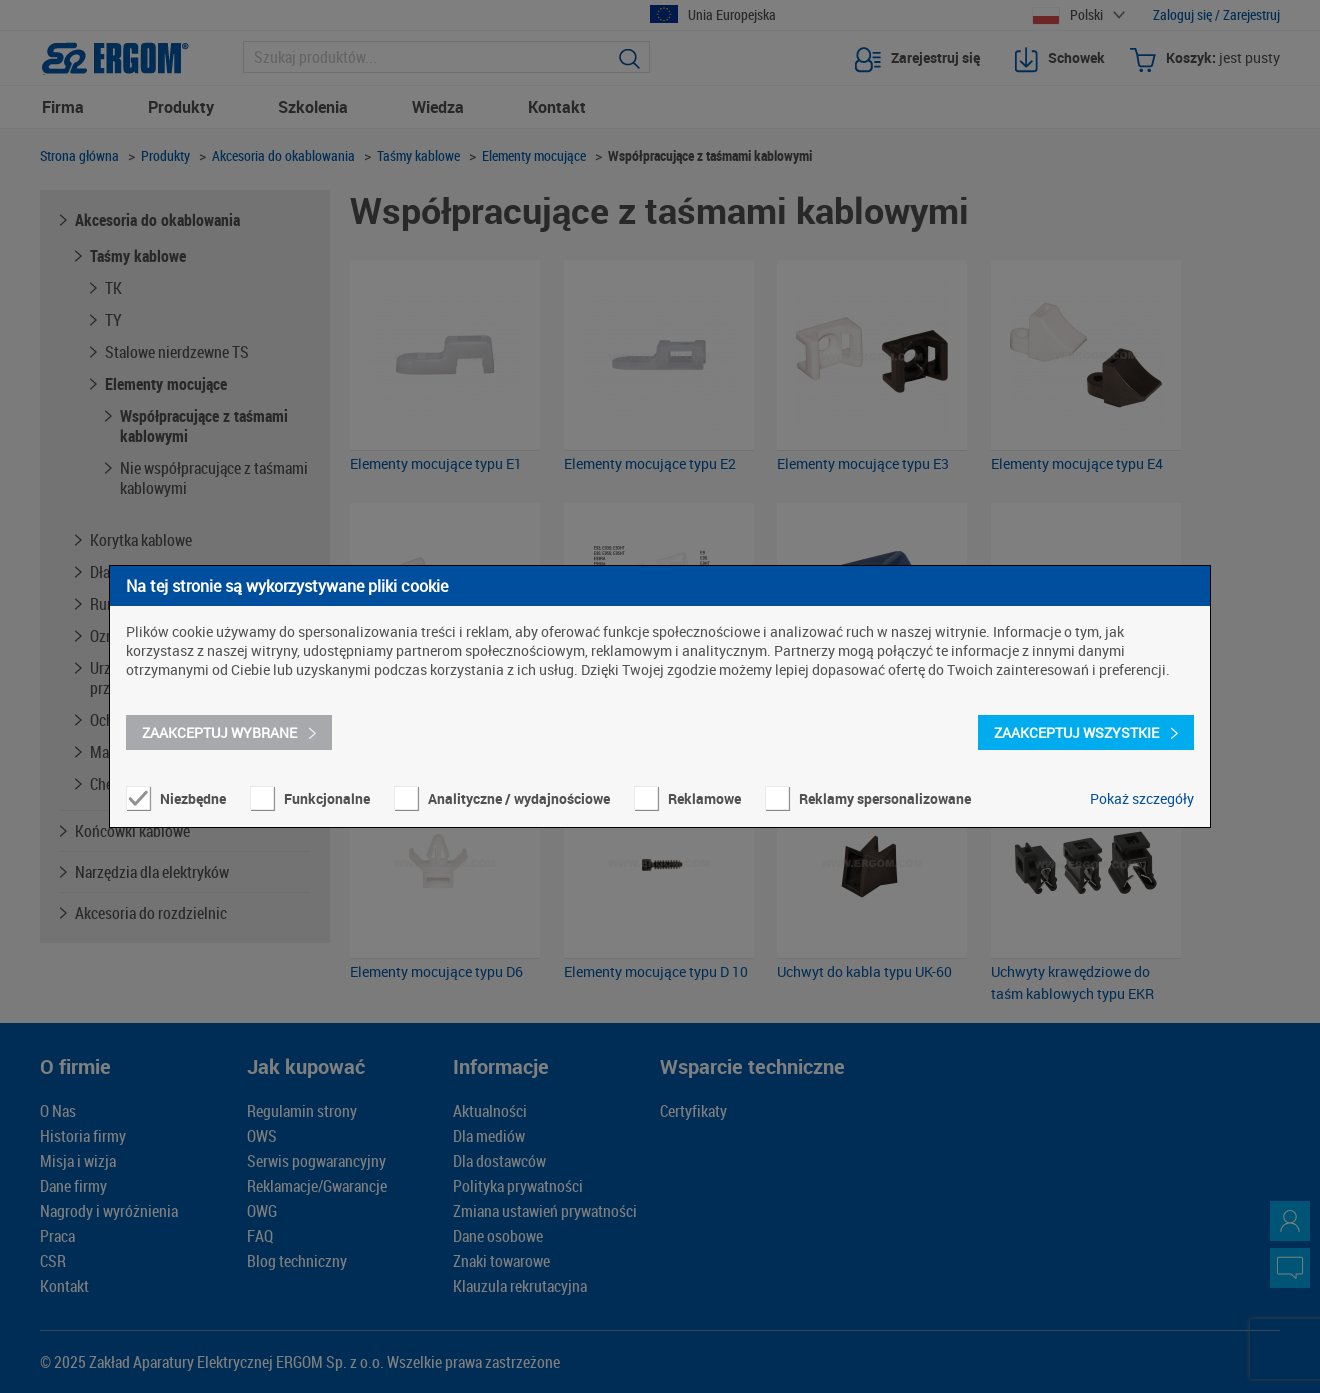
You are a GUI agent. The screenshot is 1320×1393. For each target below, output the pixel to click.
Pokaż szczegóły (1142, 798)
